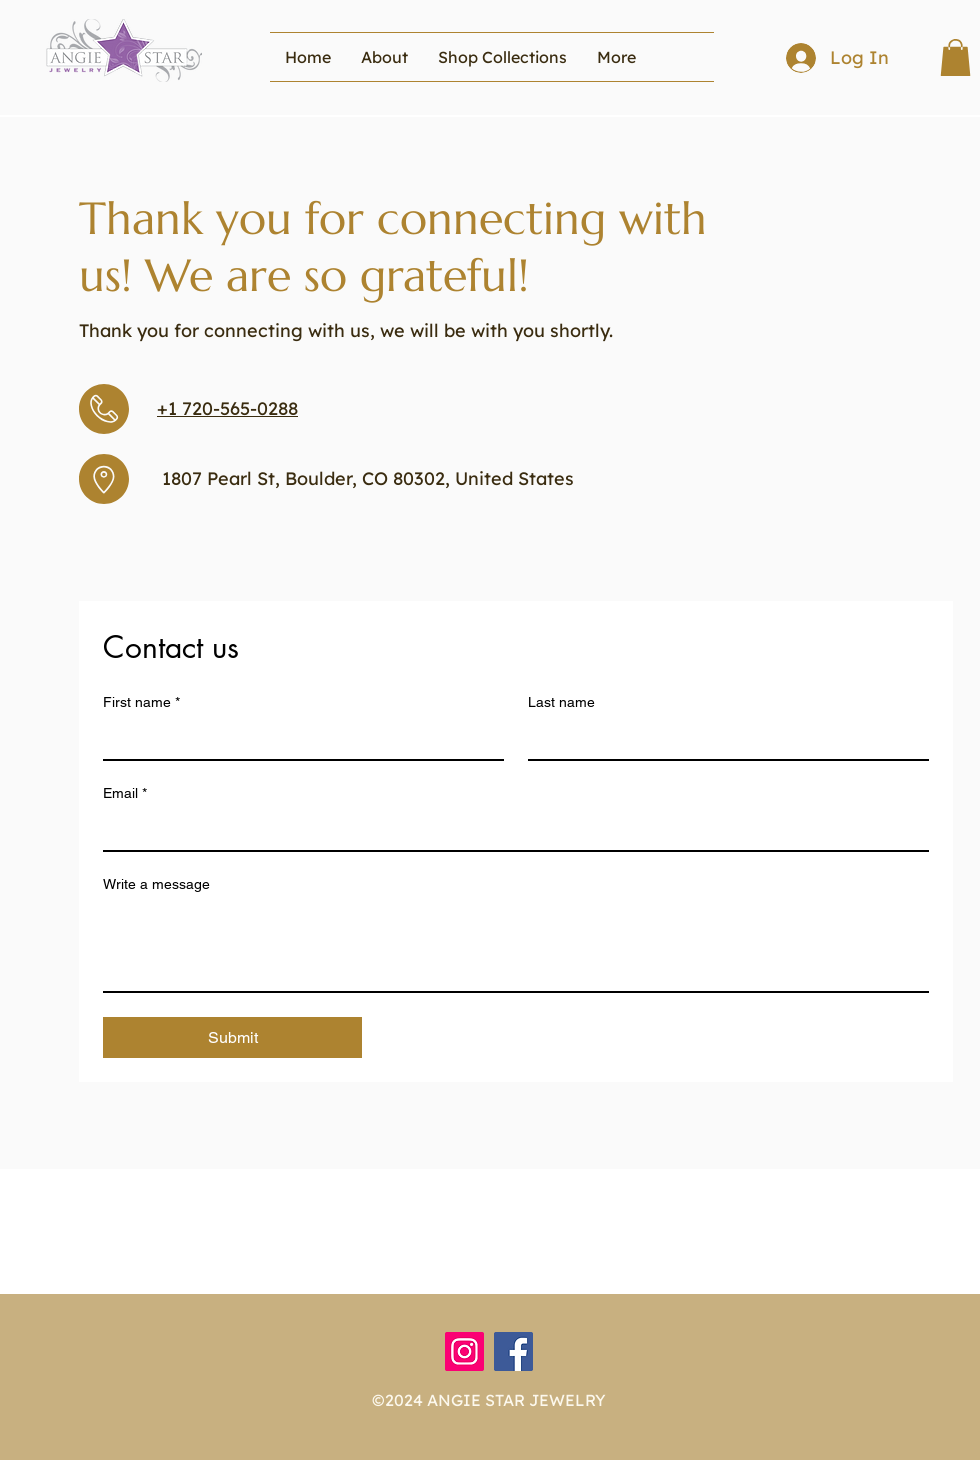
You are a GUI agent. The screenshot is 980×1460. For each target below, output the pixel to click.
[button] (502, 57)
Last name (561, 702)
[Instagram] (464, 1351)
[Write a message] (516, 946)
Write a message (156, 884)
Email (125, 793)
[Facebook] (513, 1351)
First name (141, 702)
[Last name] (722, 739)
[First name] (297, 739)
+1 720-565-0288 (227, 408)
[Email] (510, 830)
